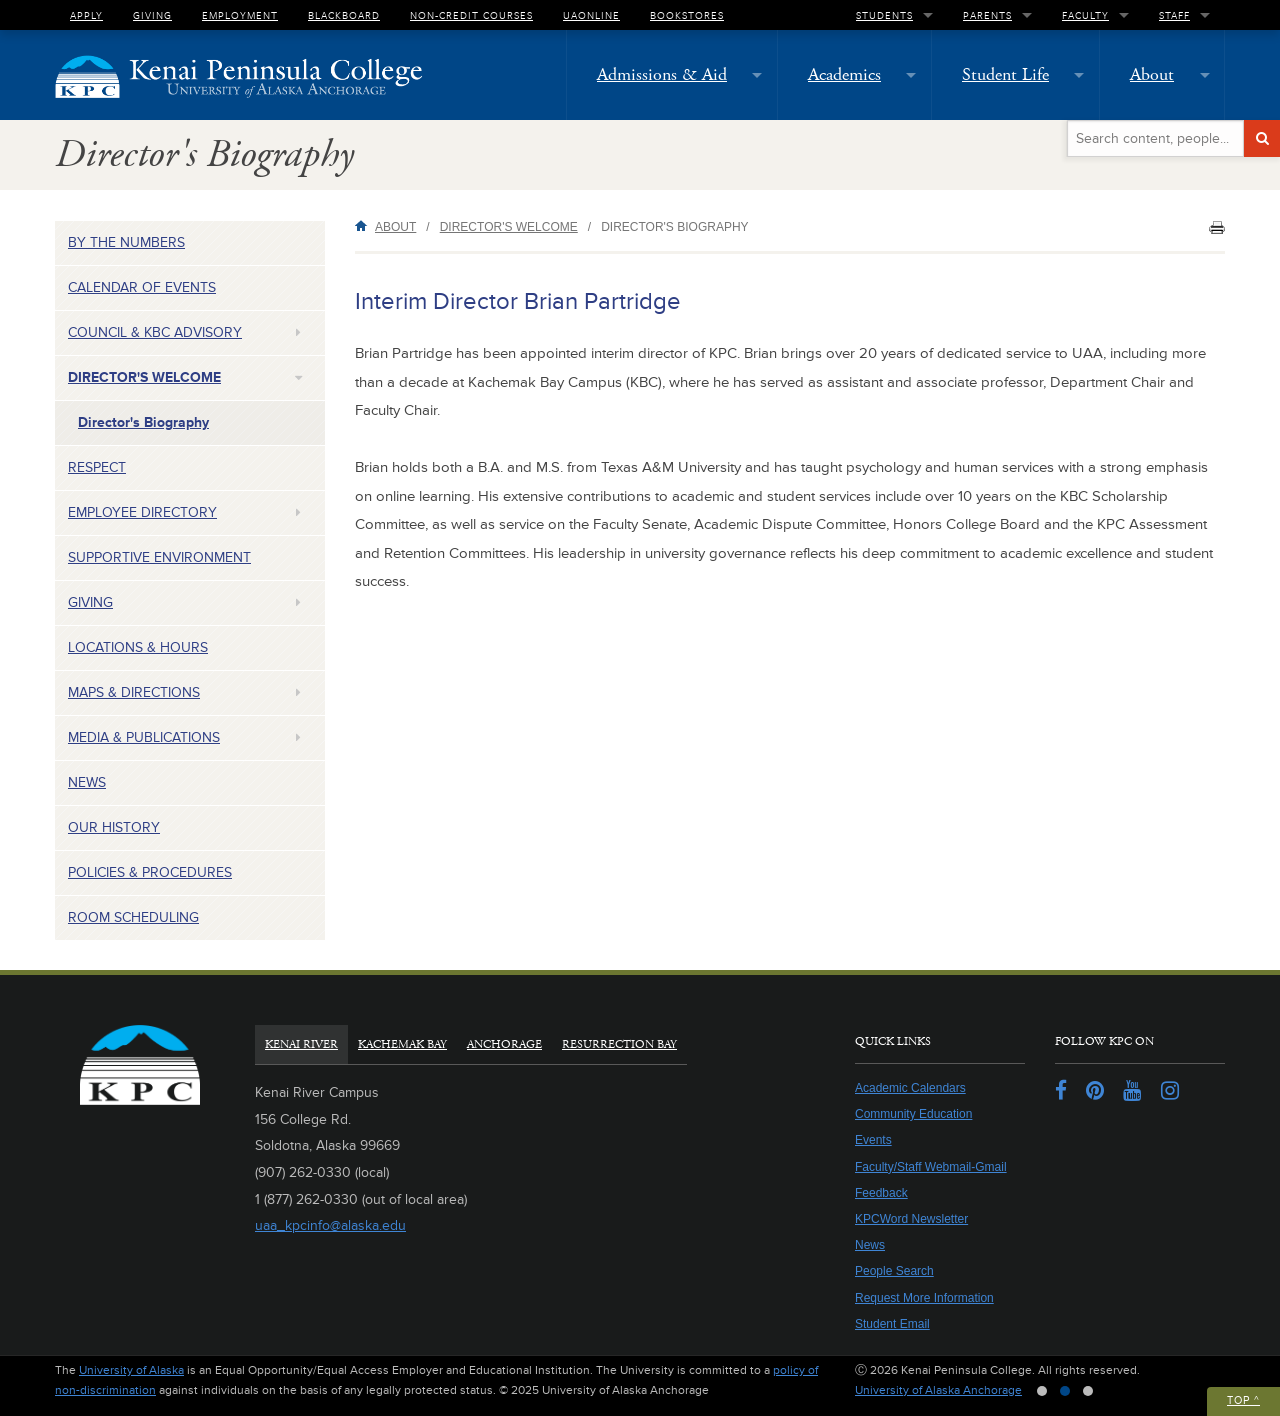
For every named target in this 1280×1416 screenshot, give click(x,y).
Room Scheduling (133, 917)
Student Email (892, 1324)
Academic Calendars (910, 1088)
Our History (114, 827)
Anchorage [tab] (504, 1044)
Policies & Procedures (150, 872)
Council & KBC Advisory (155, 332)
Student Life (1005, 74)
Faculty (1085, 15)
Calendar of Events (142, 287)
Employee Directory (142, 512)
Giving (152, 15)
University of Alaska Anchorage (938, 1390)
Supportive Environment (159, 557)
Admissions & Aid (662, 74)
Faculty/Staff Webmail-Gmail (931, 1167)
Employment (240, 15)
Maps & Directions (134, 692)
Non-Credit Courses (471, 15)
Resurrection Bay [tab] (619, 1044)
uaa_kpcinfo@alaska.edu (330, 1225)
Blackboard (344, 15)
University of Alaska (131, 1370)
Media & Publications (144, 737)
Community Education (913, 1114)
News (87, 782)
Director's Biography (143, 422)
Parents (987, 15)
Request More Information (924, 1298)
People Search (894, 1271)
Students (884, 15)
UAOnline (591, 15)
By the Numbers (126, 242)
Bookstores (687, 15)
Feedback (881, 1193)
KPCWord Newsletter (911, 1219)
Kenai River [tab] (301, 1044)
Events (873, 1140)
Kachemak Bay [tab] (402, 1044)
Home (365, 225)
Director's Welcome (144, 377)
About (1152, 74)
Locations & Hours (138, 647)
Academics (844, 74)
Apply (86, 15)
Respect (97, 467)
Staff (1174, 15)
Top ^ (1243, 1400)
